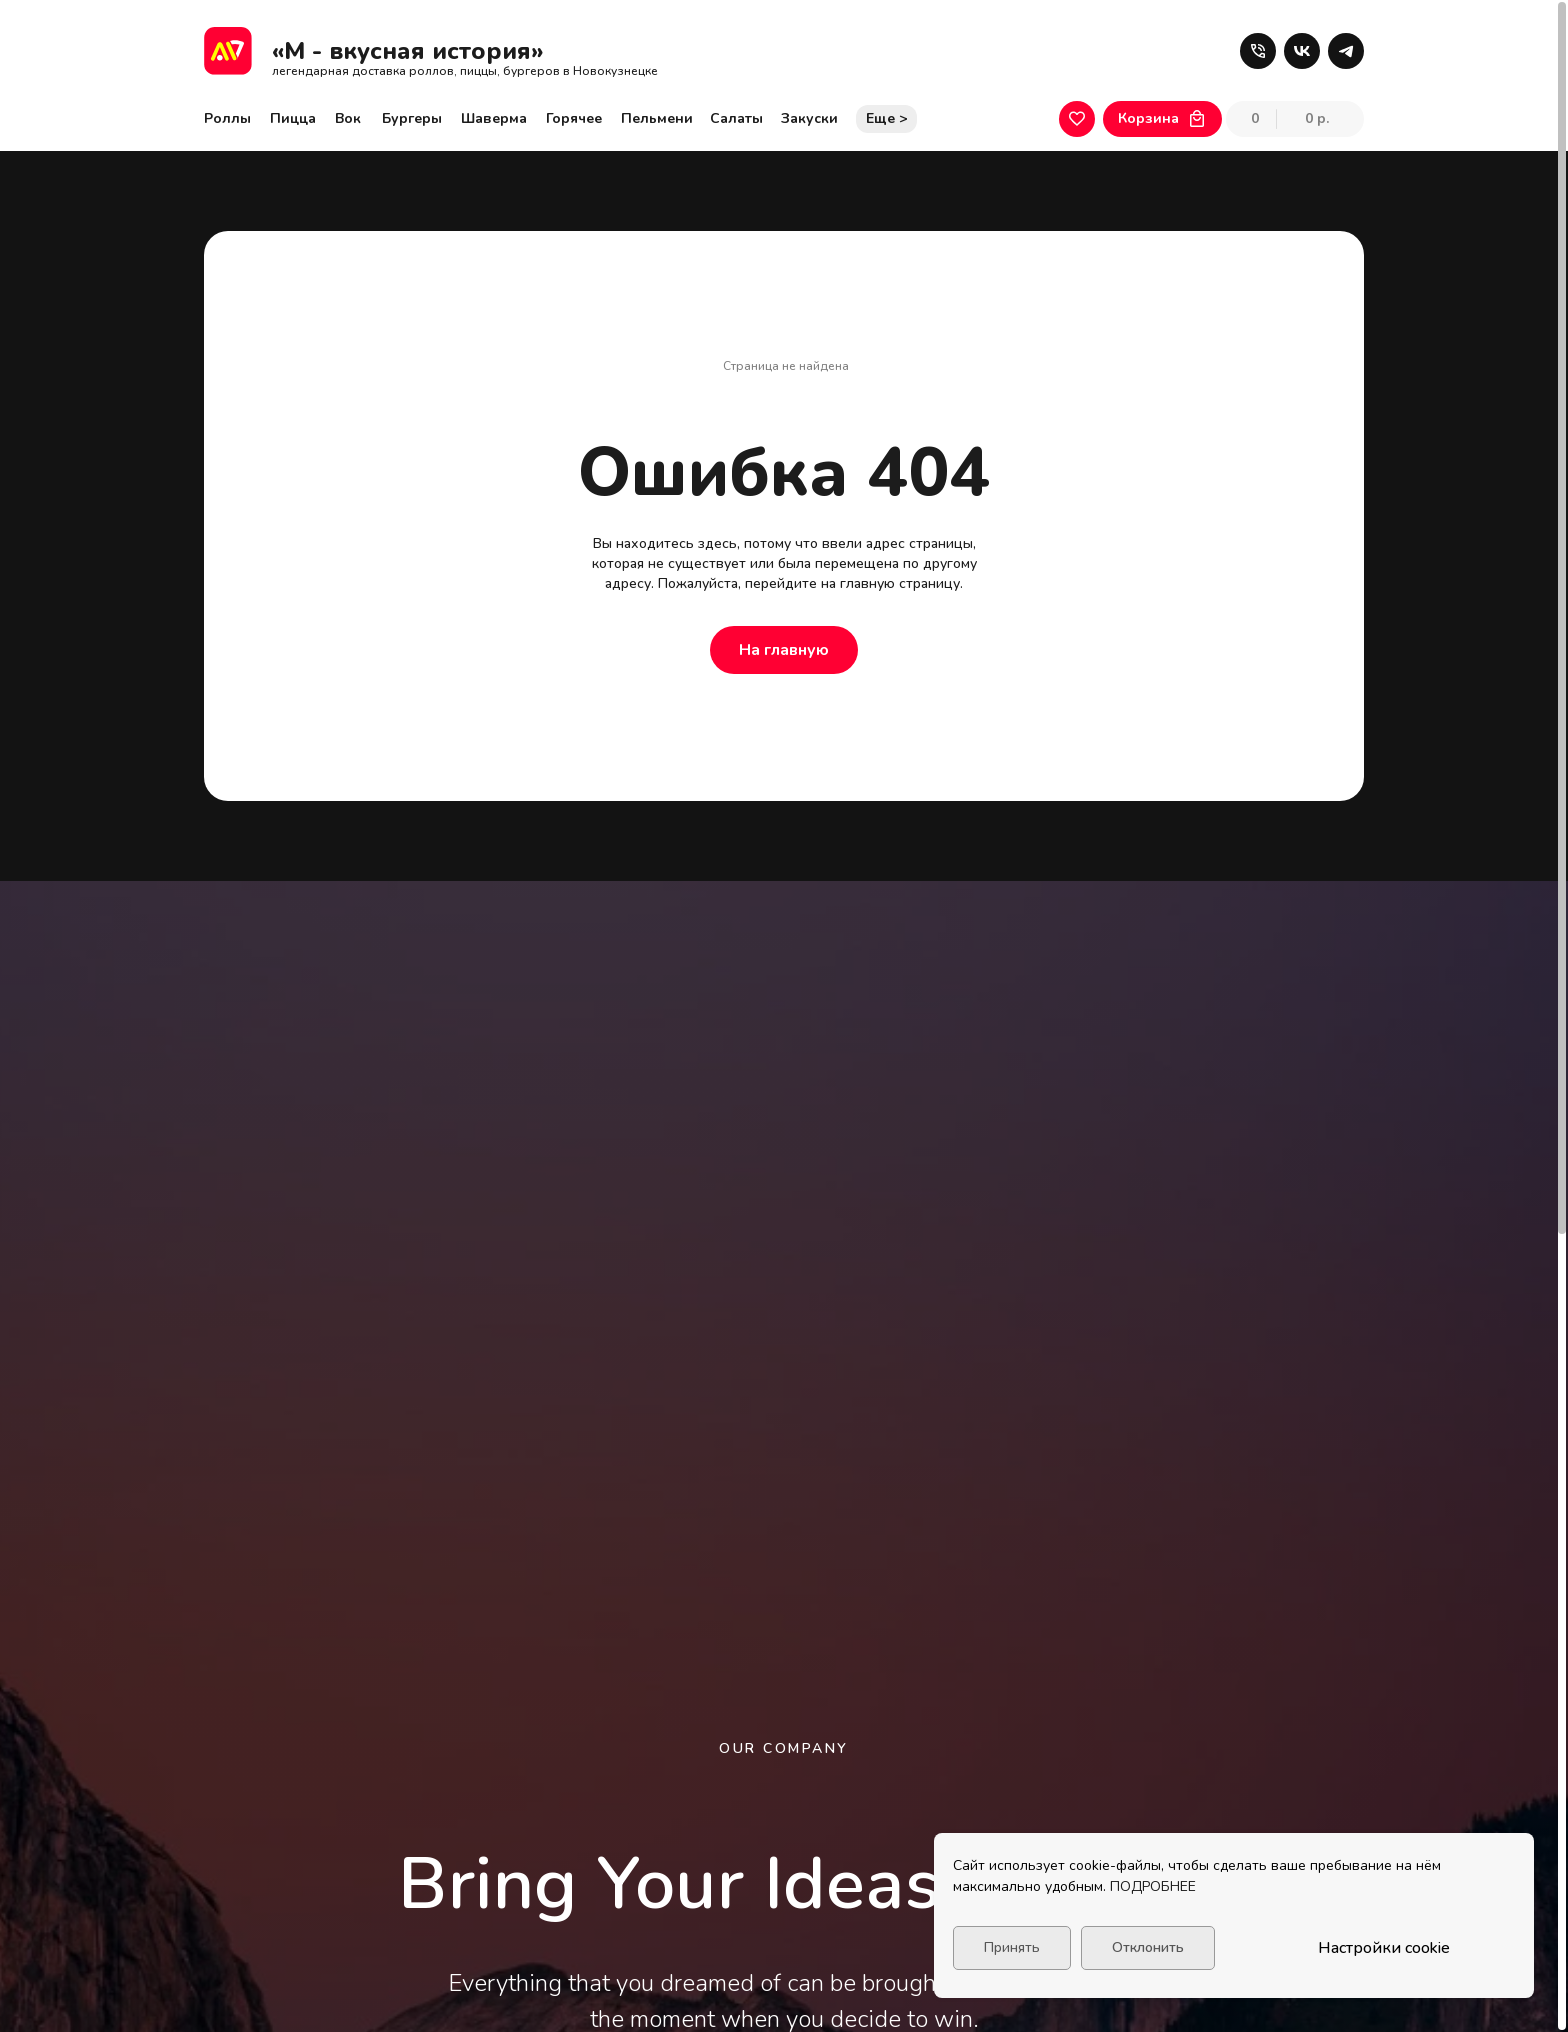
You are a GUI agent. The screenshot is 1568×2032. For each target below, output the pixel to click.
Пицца (293, 118)
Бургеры (412, 118)
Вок (348, 118)
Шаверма (494, 118)
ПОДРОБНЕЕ (1153, 1886)
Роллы (227, 118)
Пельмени (657, 118)
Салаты (736, 118)
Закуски (809, 118)
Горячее (574, 118)
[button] (1258, 51)
